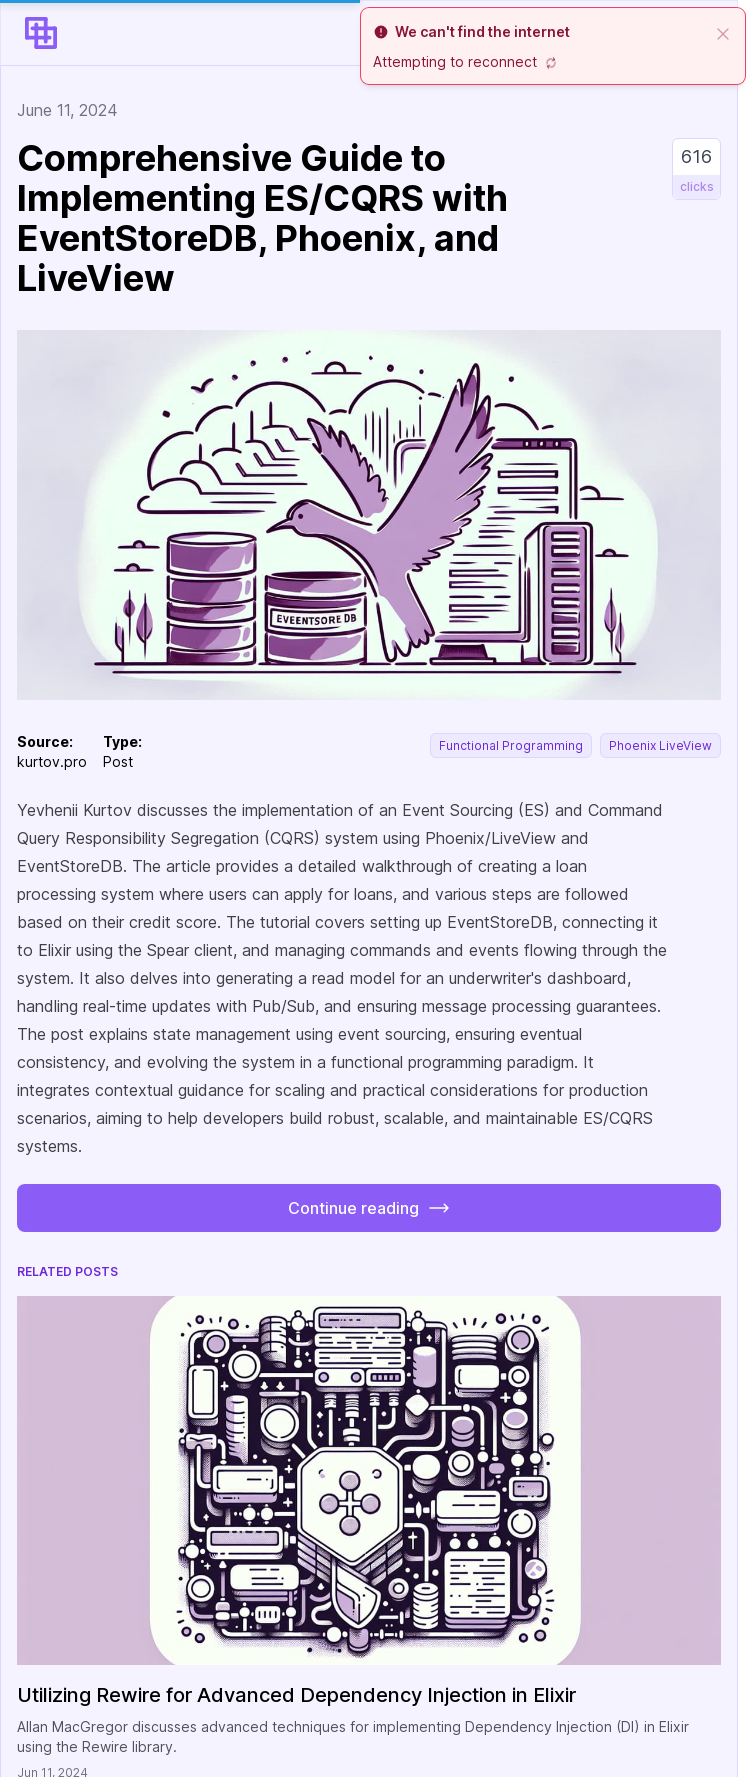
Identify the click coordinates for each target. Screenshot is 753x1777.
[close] (723, 32)
